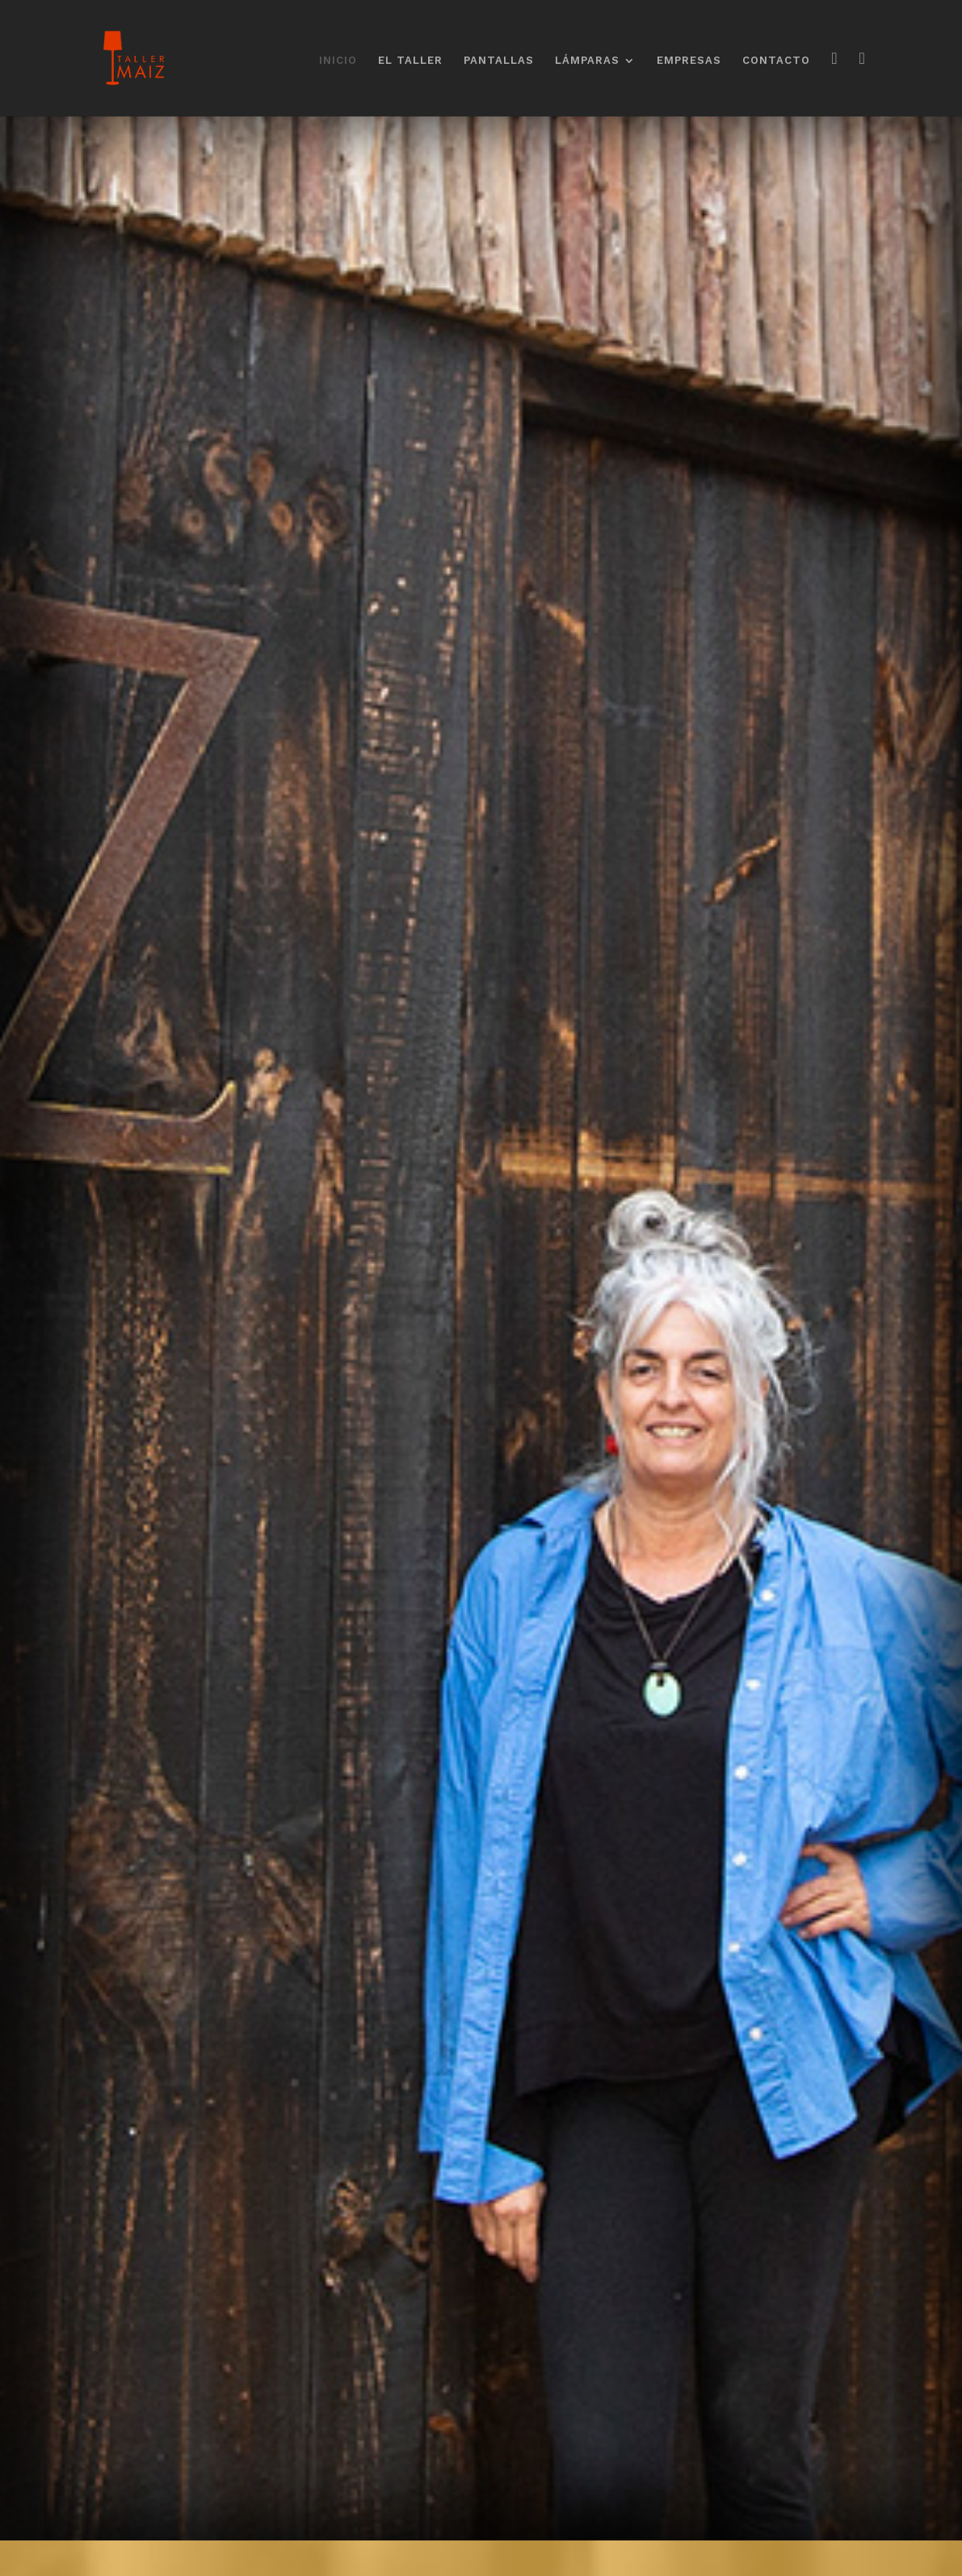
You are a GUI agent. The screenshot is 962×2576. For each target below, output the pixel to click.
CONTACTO (776, 60)
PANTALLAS (499, 60)
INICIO (338, 60)
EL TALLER (410, 60)
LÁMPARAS (587, 60)
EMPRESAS (689, 60)
